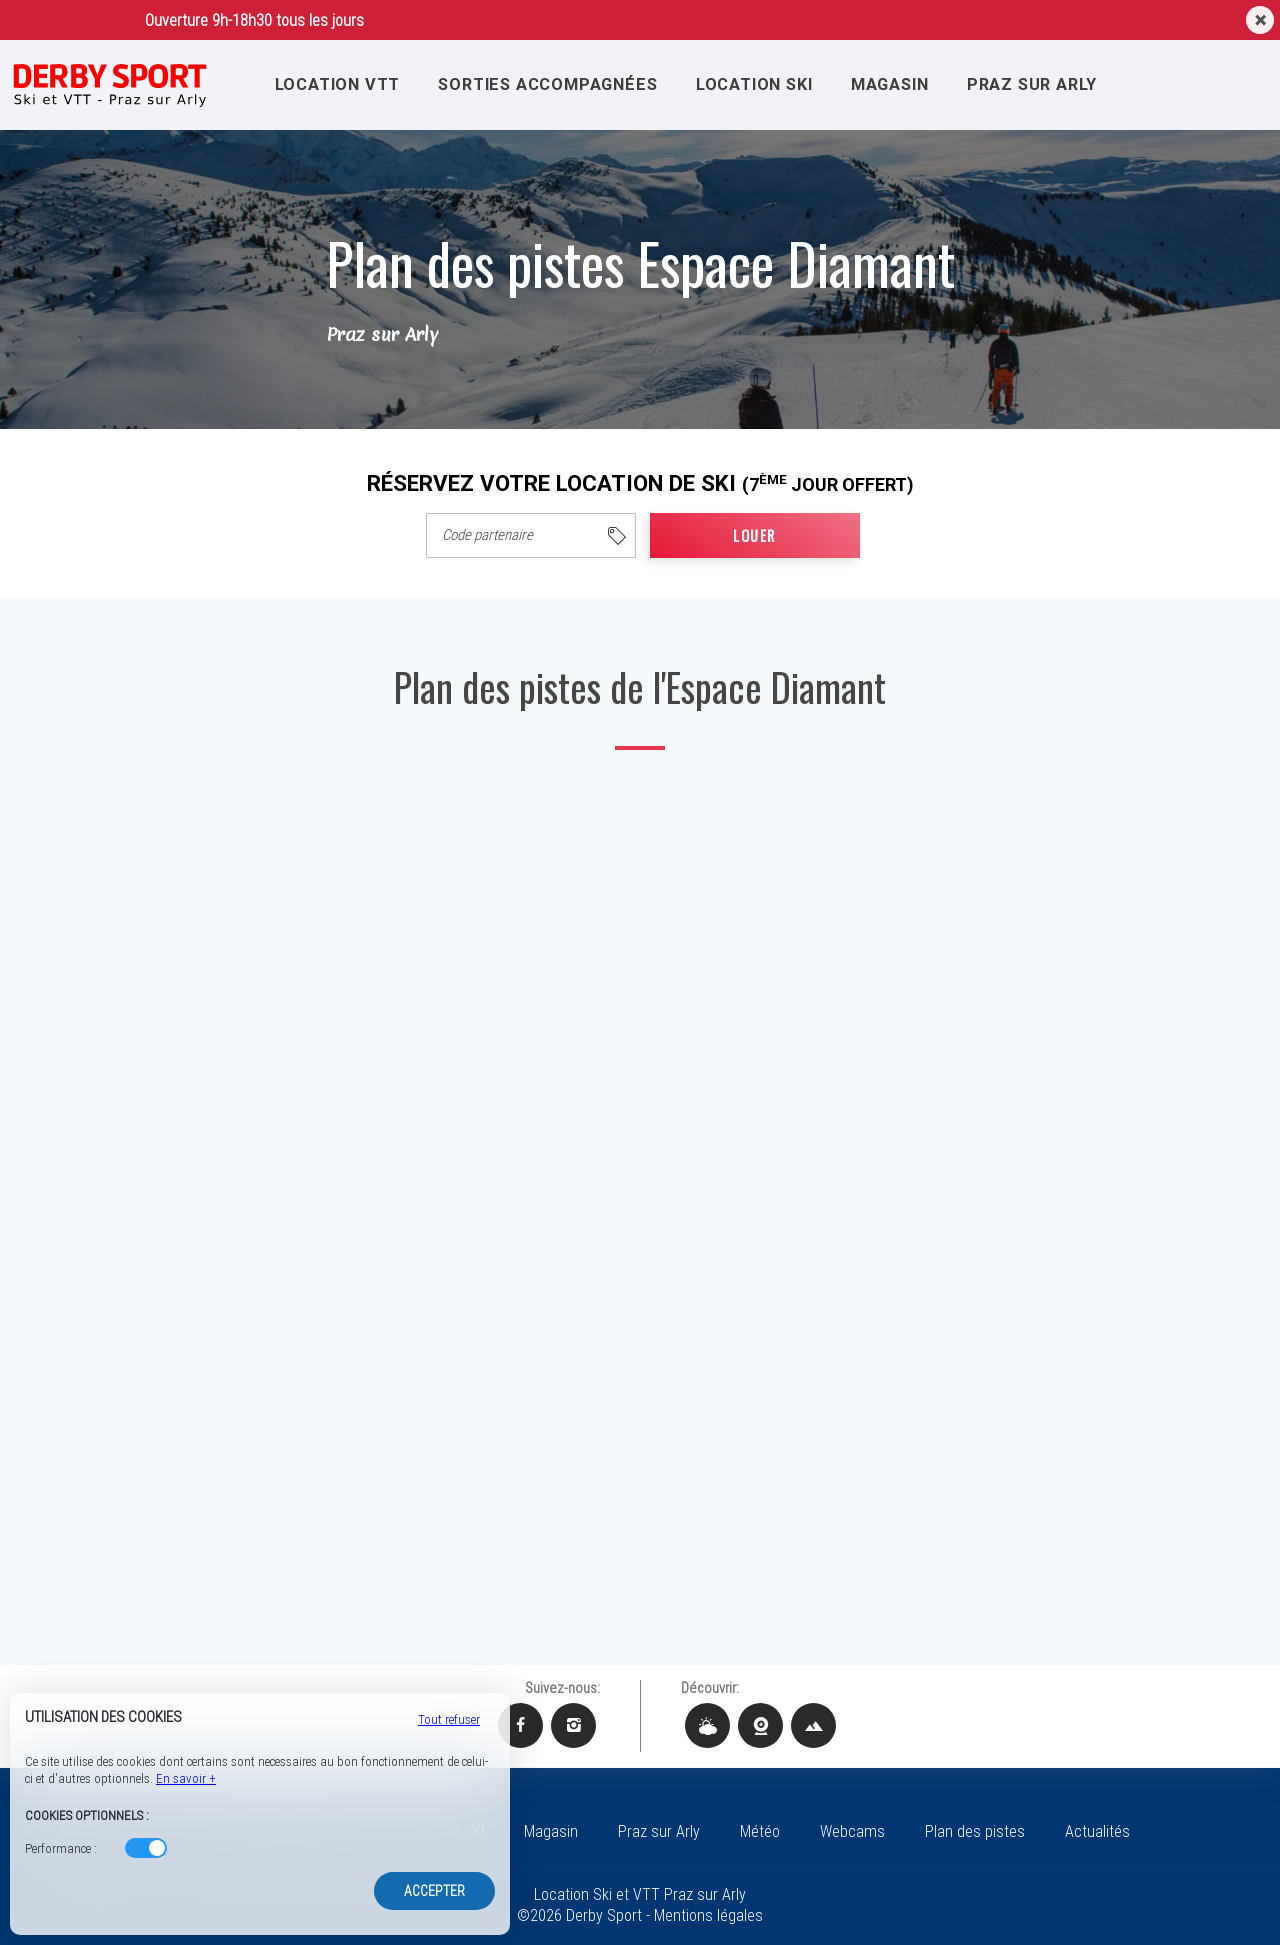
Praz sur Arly (1038, 84)
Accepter (434, 1891)
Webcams (852, 1831)
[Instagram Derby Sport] (573, 1725)
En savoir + (186, 1778)
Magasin (894, 84)
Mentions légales (708, 1915)
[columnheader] (531, 535)
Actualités (1097, 1831)
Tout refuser (449, 1719)
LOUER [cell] (754, 535)
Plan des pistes (975, 1831)
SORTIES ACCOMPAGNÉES (547, 84)
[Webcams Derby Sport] (760, 1725)
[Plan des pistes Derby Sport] (813, 1725)
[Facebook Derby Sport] (520, 1725)
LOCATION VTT (334, 84)
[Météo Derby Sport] (707, 1725)
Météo (760, 1831)
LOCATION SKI (757, 84)
